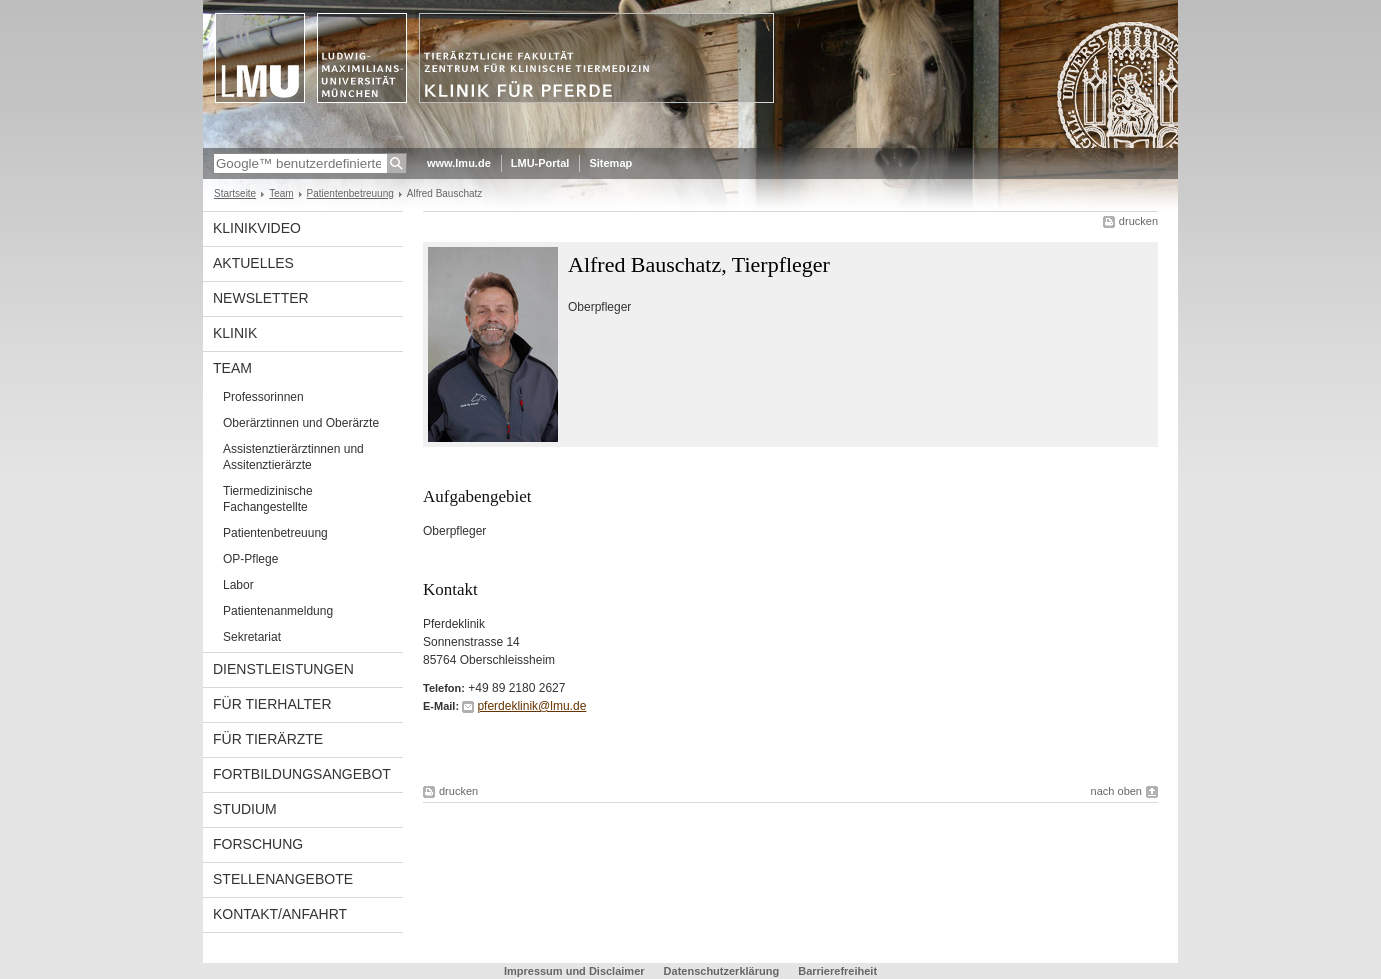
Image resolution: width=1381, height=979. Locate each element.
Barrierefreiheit (837, 971)
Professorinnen (263, 397)
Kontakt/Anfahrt (280, 914)
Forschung (258, 844)
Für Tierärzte (268, 739)
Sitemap (610, 163)
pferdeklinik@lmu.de (531, 706)
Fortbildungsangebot (302, 774)
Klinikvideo (257, 228)
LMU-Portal (540, 163)
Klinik (235, 333)
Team (281, 193)
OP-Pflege (250, 559)
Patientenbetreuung (350, 193)
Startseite (235, 193)
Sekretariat (252, 637)
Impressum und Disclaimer (574, 971)
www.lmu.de (459, 163)
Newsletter (261, 298)
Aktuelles (253, 263)
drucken (1138, 221)
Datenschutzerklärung (722, 971)
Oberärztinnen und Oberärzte (301, 423)
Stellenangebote (283, 879)
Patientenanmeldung (278, 611)
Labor (238, 585)
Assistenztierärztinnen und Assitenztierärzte (293, 457)
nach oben (1116, 791)
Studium (245, 809)
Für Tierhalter (272, 704)
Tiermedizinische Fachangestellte (268, 499)
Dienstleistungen (283, 669)
